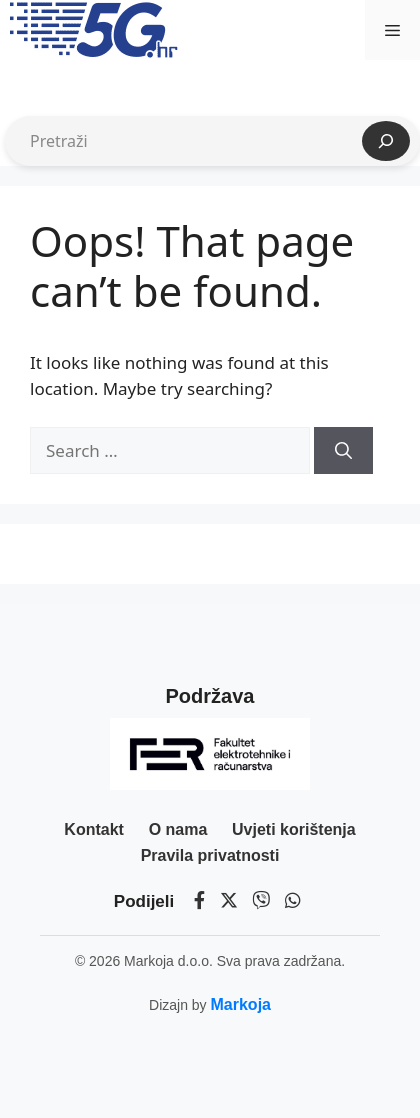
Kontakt (94, 829)
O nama (178, 829)
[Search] (343, 451)
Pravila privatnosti (210, 855)
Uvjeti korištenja (294, 829)
